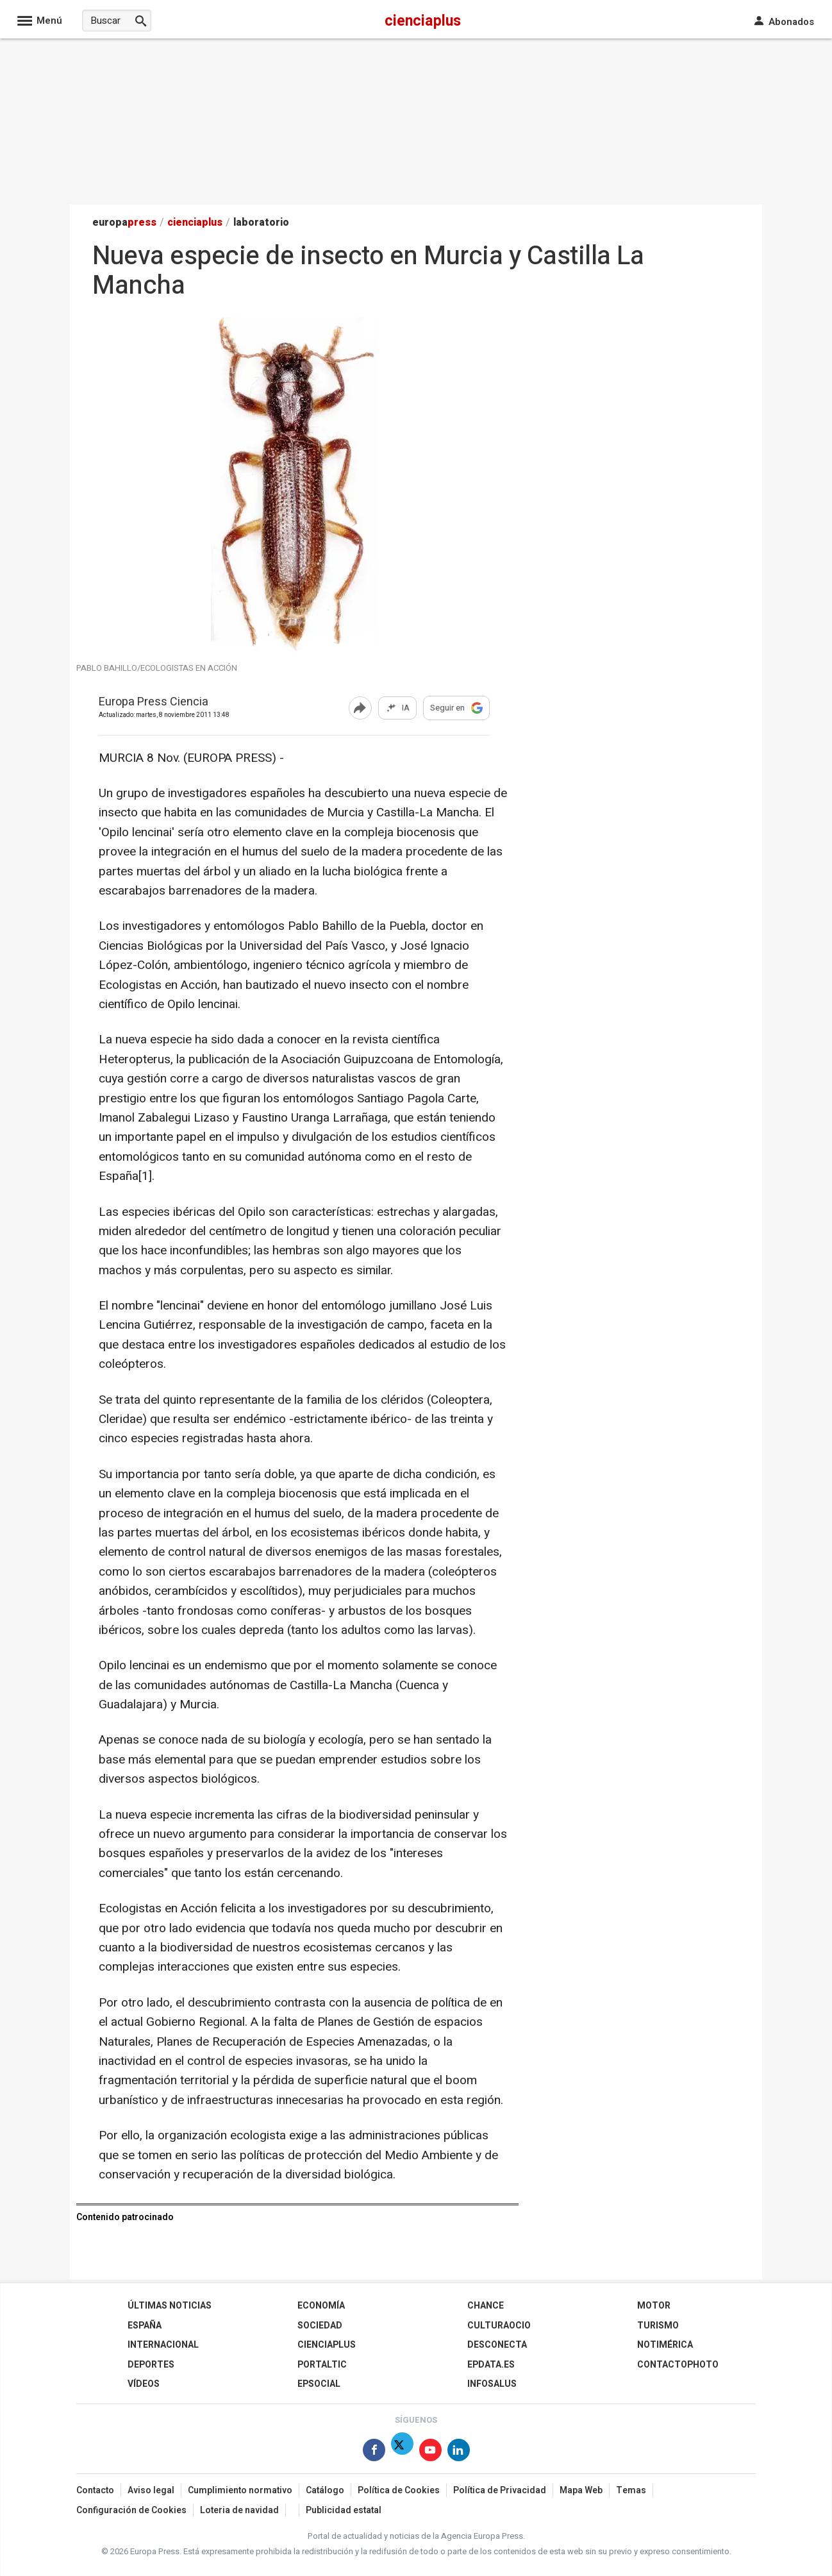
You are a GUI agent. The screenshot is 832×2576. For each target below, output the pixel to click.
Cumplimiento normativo (240, 2490)
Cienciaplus (326, 2345)
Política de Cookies (399, 2490)
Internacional (163, 2345)
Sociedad (319, 2325)
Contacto (95, 2490)
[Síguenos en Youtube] (430, 2452)
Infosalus (492, 2384)
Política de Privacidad (499, 2490)
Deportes (151, 2364)
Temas (631, 2490)
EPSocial (318, 2384)
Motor (653, 2305)
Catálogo (325, 2490)
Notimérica (665, 2345)
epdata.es (491, 2364)
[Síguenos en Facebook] (374, 2452)
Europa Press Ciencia (153, 702)
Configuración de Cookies (131, 2510)
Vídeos (144, 2384)
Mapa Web (581, 2490)
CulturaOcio (499, 2325)
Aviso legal (151, 2490)
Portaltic (322, 2364)
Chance (485, 2305)
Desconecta (497, 2345)
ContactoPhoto (678, 2364)
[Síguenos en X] (402, 2452)
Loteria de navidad (239, 2510)
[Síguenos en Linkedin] (458, 2452)
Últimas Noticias (170, 2305)
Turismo (658, 2325)
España (145, 2325)
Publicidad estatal (343, 2510)
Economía (321, 2305)
